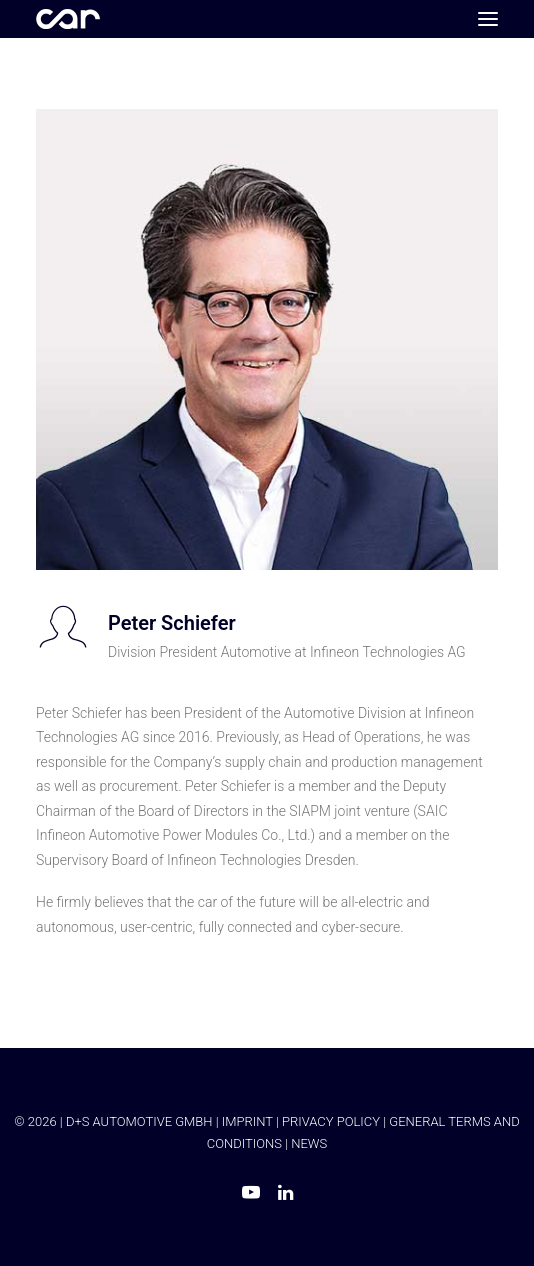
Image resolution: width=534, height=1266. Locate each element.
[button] (488, 19)
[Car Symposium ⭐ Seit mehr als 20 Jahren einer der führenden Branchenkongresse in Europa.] (68, 19)
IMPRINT (247, 1121)
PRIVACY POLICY (331, 1121)
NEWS (309, 1143)
